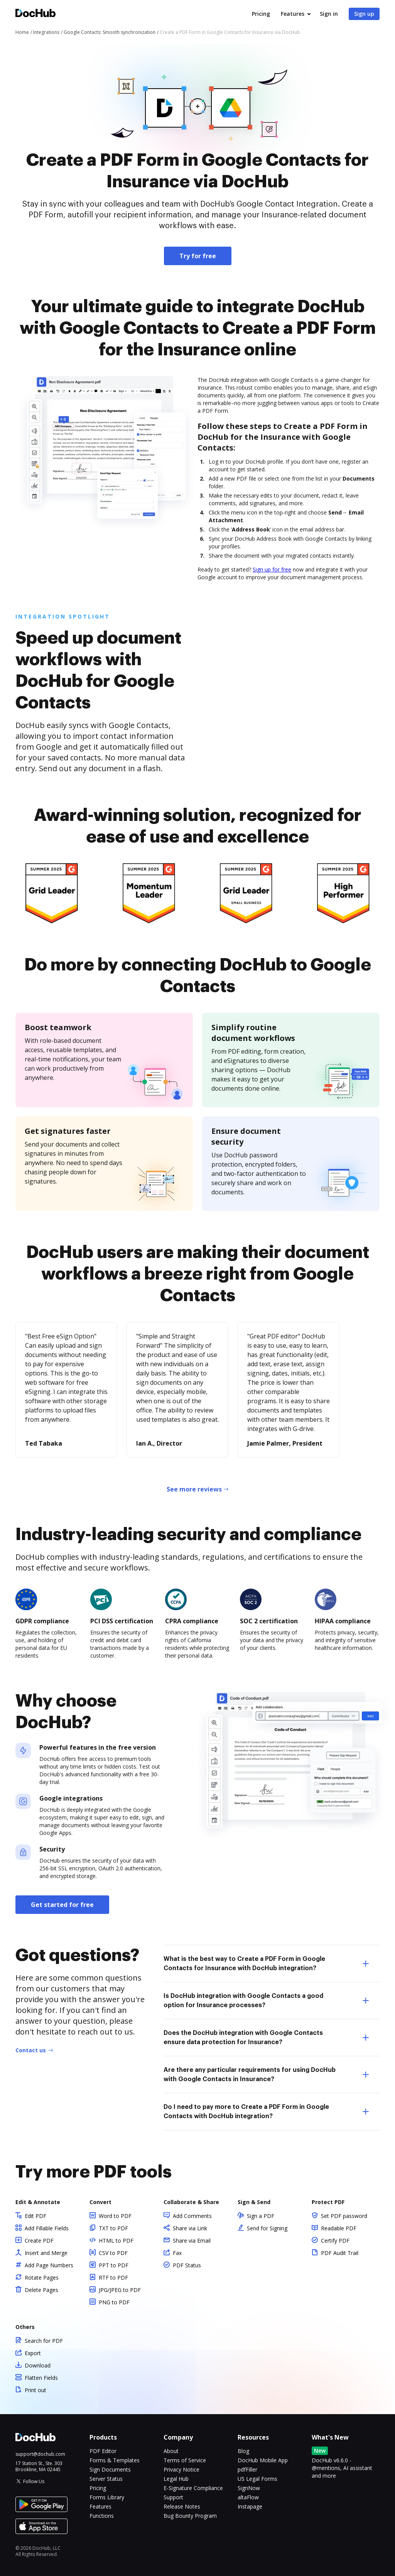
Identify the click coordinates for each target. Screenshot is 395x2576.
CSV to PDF (113, 2253)
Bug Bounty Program (190, 2515)
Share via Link (190, 2228)
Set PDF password (344, 2216)
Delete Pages (41, 2290)
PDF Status (187, 2265)
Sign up (364, 13)
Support (173, 2497)
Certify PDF (335, 2240)
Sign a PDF (260, 2216)
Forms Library (106, 2497)
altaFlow (248, 2497)
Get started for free (62, 1904)
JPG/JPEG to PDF (120, 2290)
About (171, 2451)
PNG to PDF (114, 2302)
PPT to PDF (113, 2265)
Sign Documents (110, 2469)
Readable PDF (338, 2228)
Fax (177, 2253)
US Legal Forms (257, 2478)
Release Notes (182, 2506)
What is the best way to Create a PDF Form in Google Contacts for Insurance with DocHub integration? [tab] (266, 1963)
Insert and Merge (46, 2253)
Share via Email (192, 2240)
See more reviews (194, 1489)
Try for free (197, 256)
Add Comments (192, 2216)
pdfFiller (247, 2469)
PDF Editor (102, 2451)
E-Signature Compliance (193, 2488)
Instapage (250, 2506)
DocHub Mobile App (263, 2460)
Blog (243, 2451)
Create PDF (39, 2240)
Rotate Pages (42, 2277)
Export (33, 2353)
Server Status (106, 2478)
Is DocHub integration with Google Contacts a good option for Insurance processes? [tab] (266, 2000)
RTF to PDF (113, 2277)
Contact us (30, 2050)
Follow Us (33, 2481)
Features (292, 13)
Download (38, 2365)
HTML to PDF (116, 2240)
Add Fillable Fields (47, 2228)
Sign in (329, 13)
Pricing (261, 13)
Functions (101, 2515)
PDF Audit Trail (339, 2253)
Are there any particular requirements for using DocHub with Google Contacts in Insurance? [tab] (266, 2074)
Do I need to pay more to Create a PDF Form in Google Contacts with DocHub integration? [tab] (266, 2111)
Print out (35, 2390)
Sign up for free (272, 569)
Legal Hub (176, 2478)
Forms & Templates (114, 2460)
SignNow (249, 2488)
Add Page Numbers (49, 2265)
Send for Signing (267, 2228)
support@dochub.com (40, 2454)
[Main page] (35, 14)
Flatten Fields (41, 2377)
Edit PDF (35, 2216)
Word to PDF (115, 2216)
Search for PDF (44, 2340)
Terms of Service (185, 2460)
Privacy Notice (181, 2469)
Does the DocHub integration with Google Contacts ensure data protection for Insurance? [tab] (266, 2037)
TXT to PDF (113, 2228)
